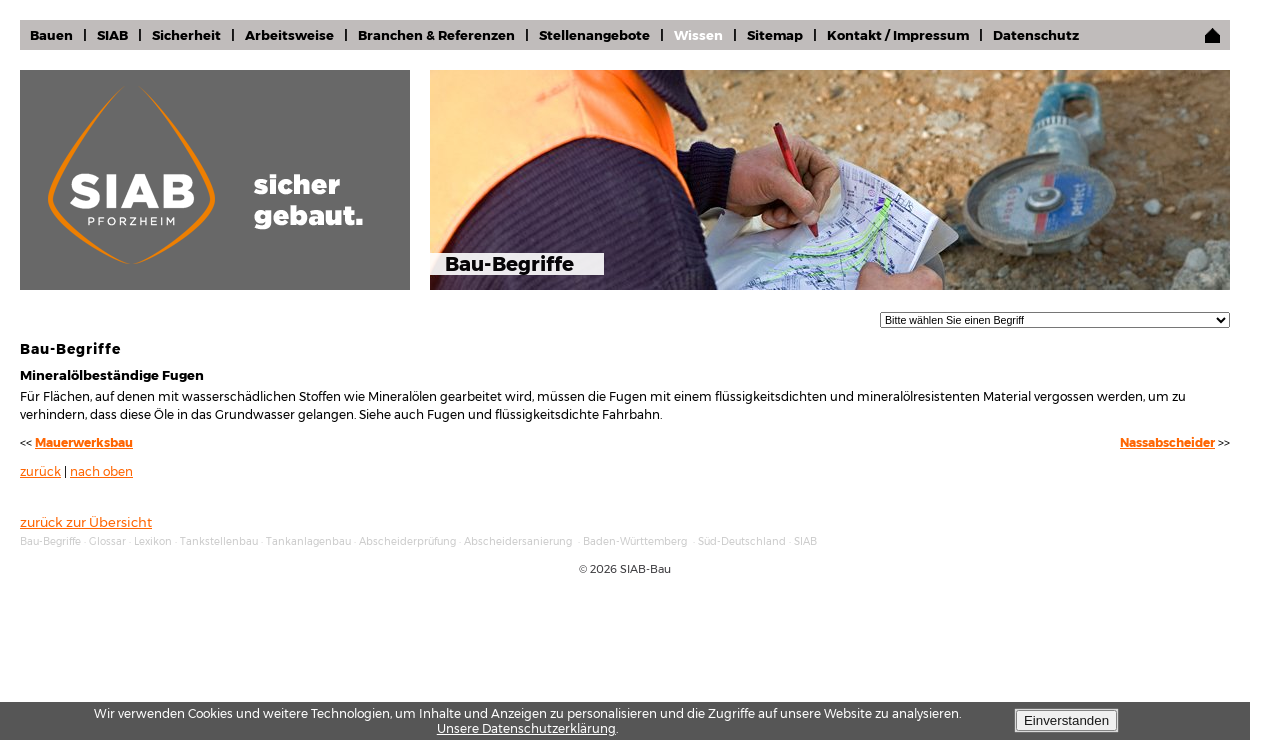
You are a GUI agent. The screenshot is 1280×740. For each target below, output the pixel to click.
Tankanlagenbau (308, 541)
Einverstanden (1066, 720)
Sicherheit (186, 35)
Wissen (698, 35)
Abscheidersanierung (518, 541)
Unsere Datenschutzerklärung (526, 728)
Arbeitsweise (289, 35)
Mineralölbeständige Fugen (112, 375)
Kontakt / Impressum (898, 35)
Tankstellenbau (219, 541)
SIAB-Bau (645, 569)
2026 (603, 569)
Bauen (51, 35)
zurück (40, 472)
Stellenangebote (594, 35)
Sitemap (775, 35)
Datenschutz (1036, 35)
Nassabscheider (1167, 443)
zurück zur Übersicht (86, 522)
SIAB (112, 35)
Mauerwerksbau (84, 443)
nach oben (101, 472)
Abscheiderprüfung (407, 541)
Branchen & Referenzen (436, 35)
